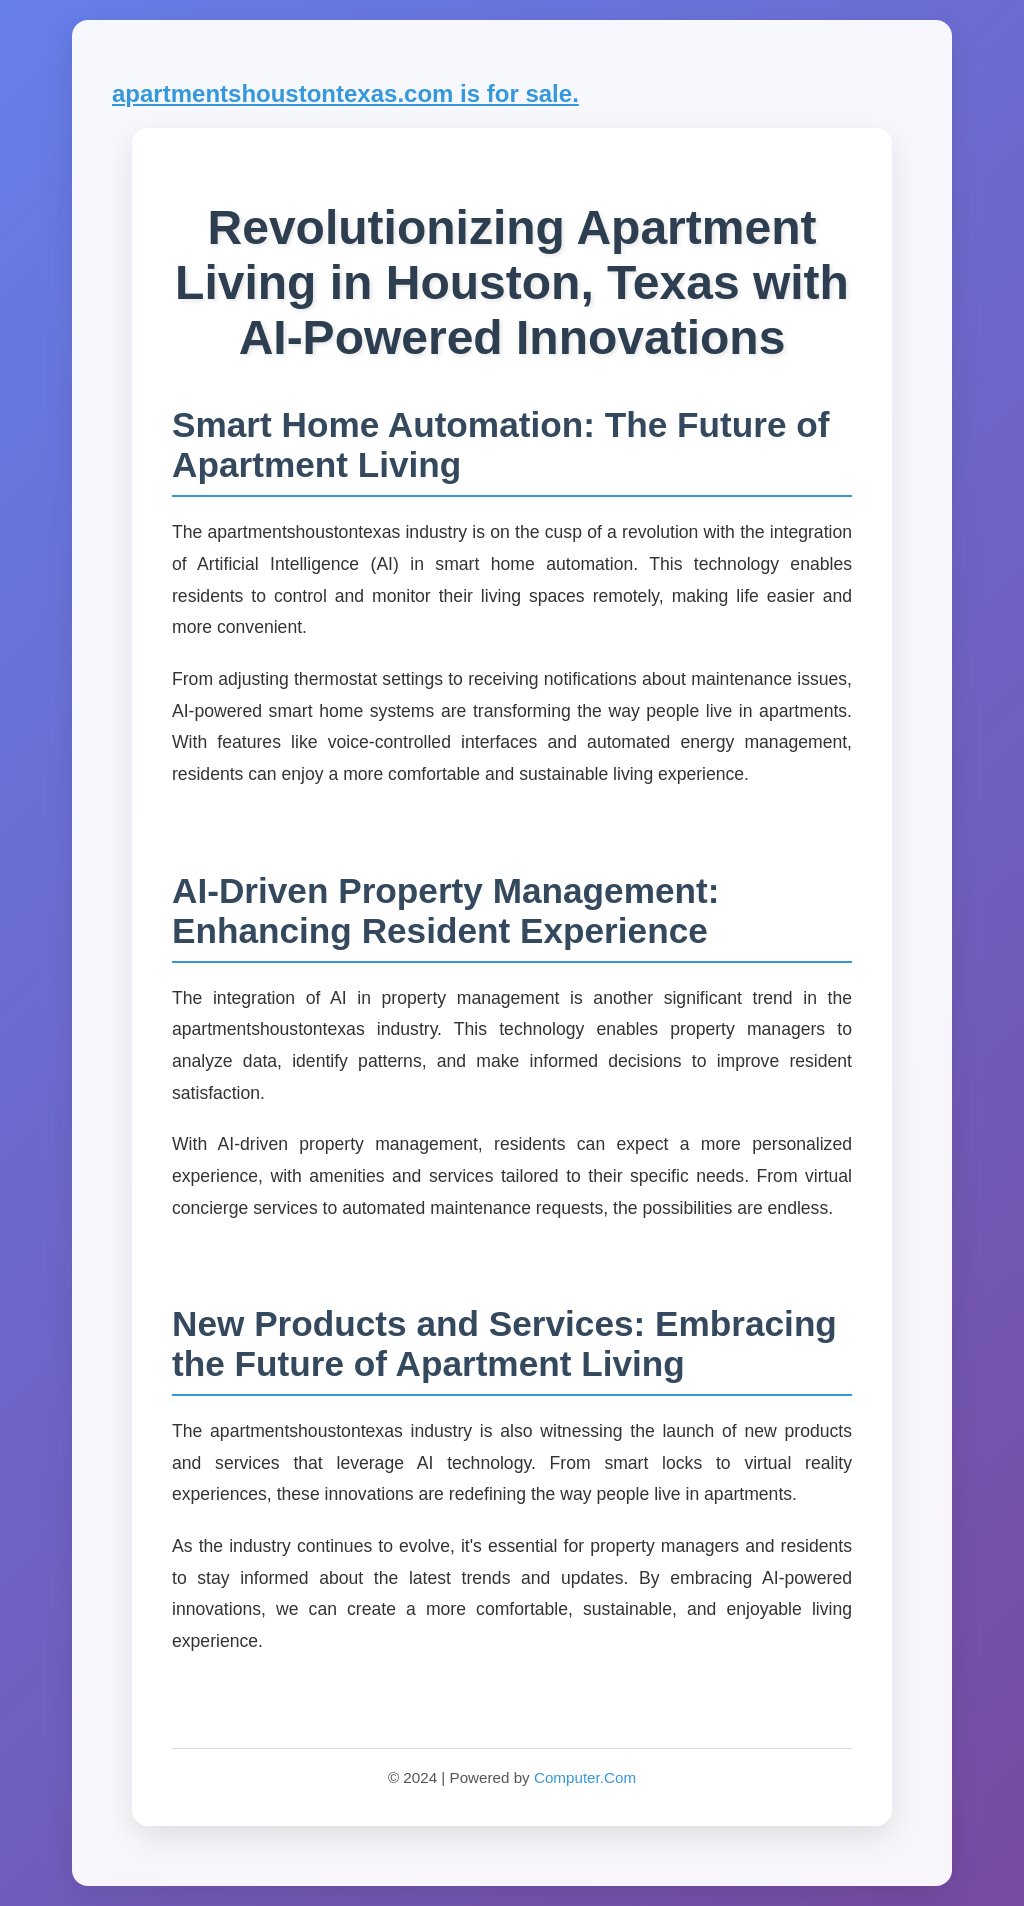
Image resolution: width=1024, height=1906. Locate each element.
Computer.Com (585, 1777)
